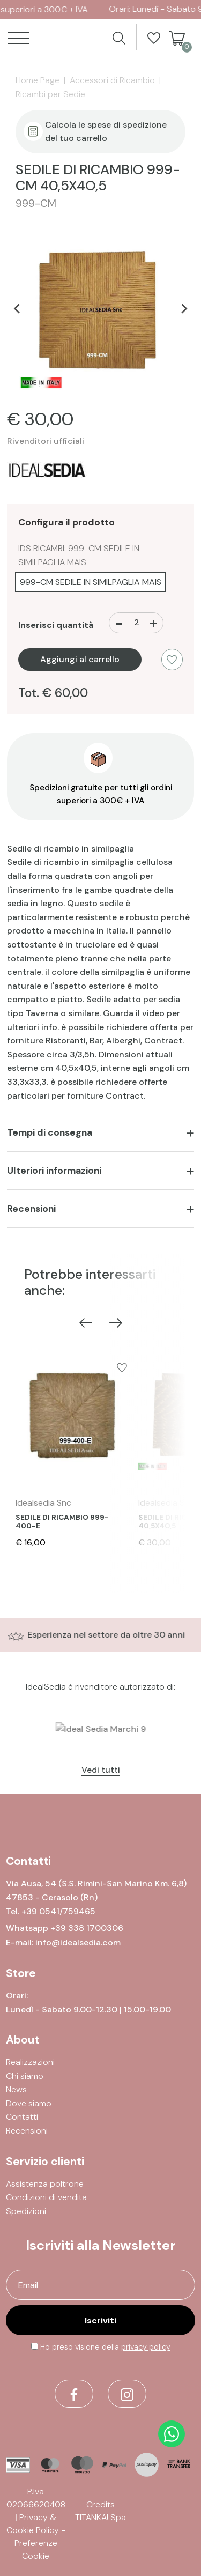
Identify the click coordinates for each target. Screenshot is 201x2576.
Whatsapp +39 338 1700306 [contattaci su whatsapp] (64, 1928)
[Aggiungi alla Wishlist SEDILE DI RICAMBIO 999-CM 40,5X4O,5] (172, 659)
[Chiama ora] (58, 1911)
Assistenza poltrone (45, 2183)
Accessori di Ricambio (112, 80)
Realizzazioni (30, 2062)
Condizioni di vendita (46, 2197)
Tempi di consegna (49, 1132)
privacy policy (145, 2347)
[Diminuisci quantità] (119, 623)
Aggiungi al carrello (80, 659)
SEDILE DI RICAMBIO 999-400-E (62, 1521)
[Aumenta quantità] (153, 623)
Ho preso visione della (105, 2347)
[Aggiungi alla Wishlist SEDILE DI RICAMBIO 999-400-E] (122, 1367)
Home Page (37, 80)
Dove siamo (28, 2103)
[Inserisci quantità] (136, 623)
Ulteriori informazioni (54, 1170)
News (16, 2089)
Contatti (22, 2116)
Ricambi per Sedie (50, 94)
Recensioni (31, 1209)
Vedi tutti (100, 1770)
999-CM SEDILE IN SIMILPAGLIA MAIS (90, 582)
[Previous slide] (85, 1322)
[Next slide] (183, 308)
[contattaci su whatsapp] (171, 2433)
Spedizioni (26, 2211)
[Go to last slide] (17, 308)
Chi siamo (24, 2076)
